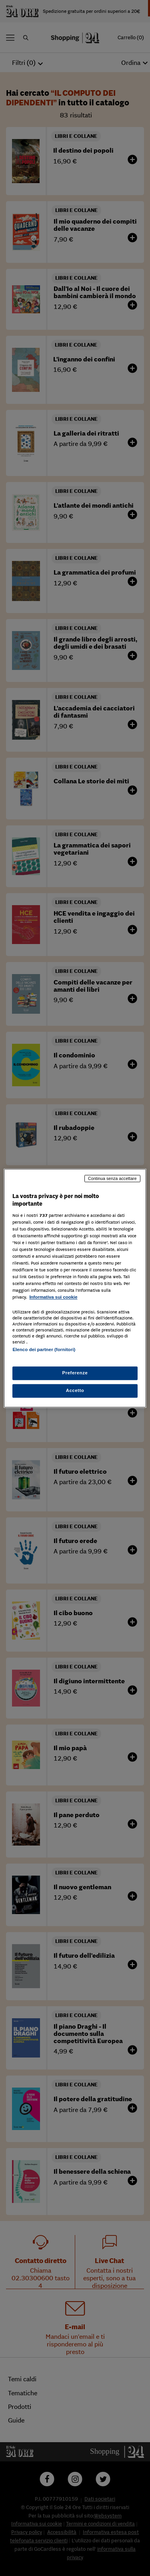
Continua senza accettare (112, 1178)
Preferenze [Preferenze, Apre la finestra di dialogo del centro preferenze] (75, 1372)
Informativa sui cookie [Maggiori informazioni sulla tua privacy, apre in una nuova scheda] (53, 1297)
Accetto (75, 1390)
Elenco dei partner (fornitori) (43, 1349)
